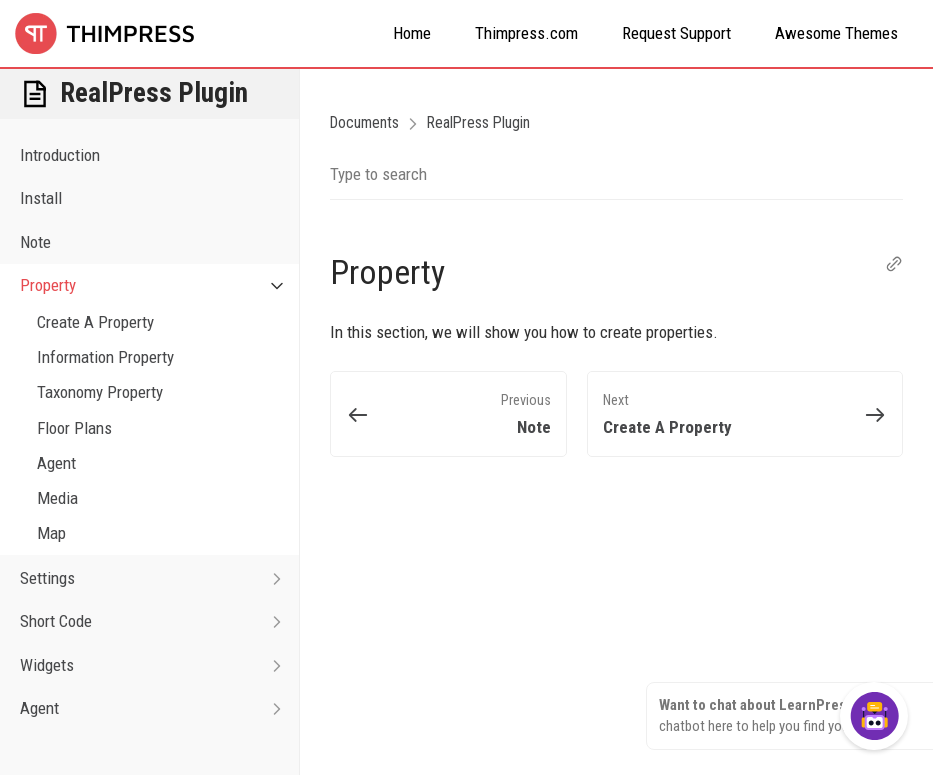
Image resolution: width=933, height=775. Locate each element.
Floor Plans (74, 428)
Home (412, 33)
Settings (159, 578)
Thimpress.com (526, 33)
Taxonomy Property (100, 392)
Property (159, 285)
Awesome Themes (836, 33)
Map (51, 533)
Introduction (60, 155)
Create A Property (95, 322)
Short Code (159, 621)
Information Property (105, 357)
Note (35, 242)
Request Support (676, 33)
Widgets (159, 665)
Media (57, 498)
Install (41, 198)
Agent (56, 463)
